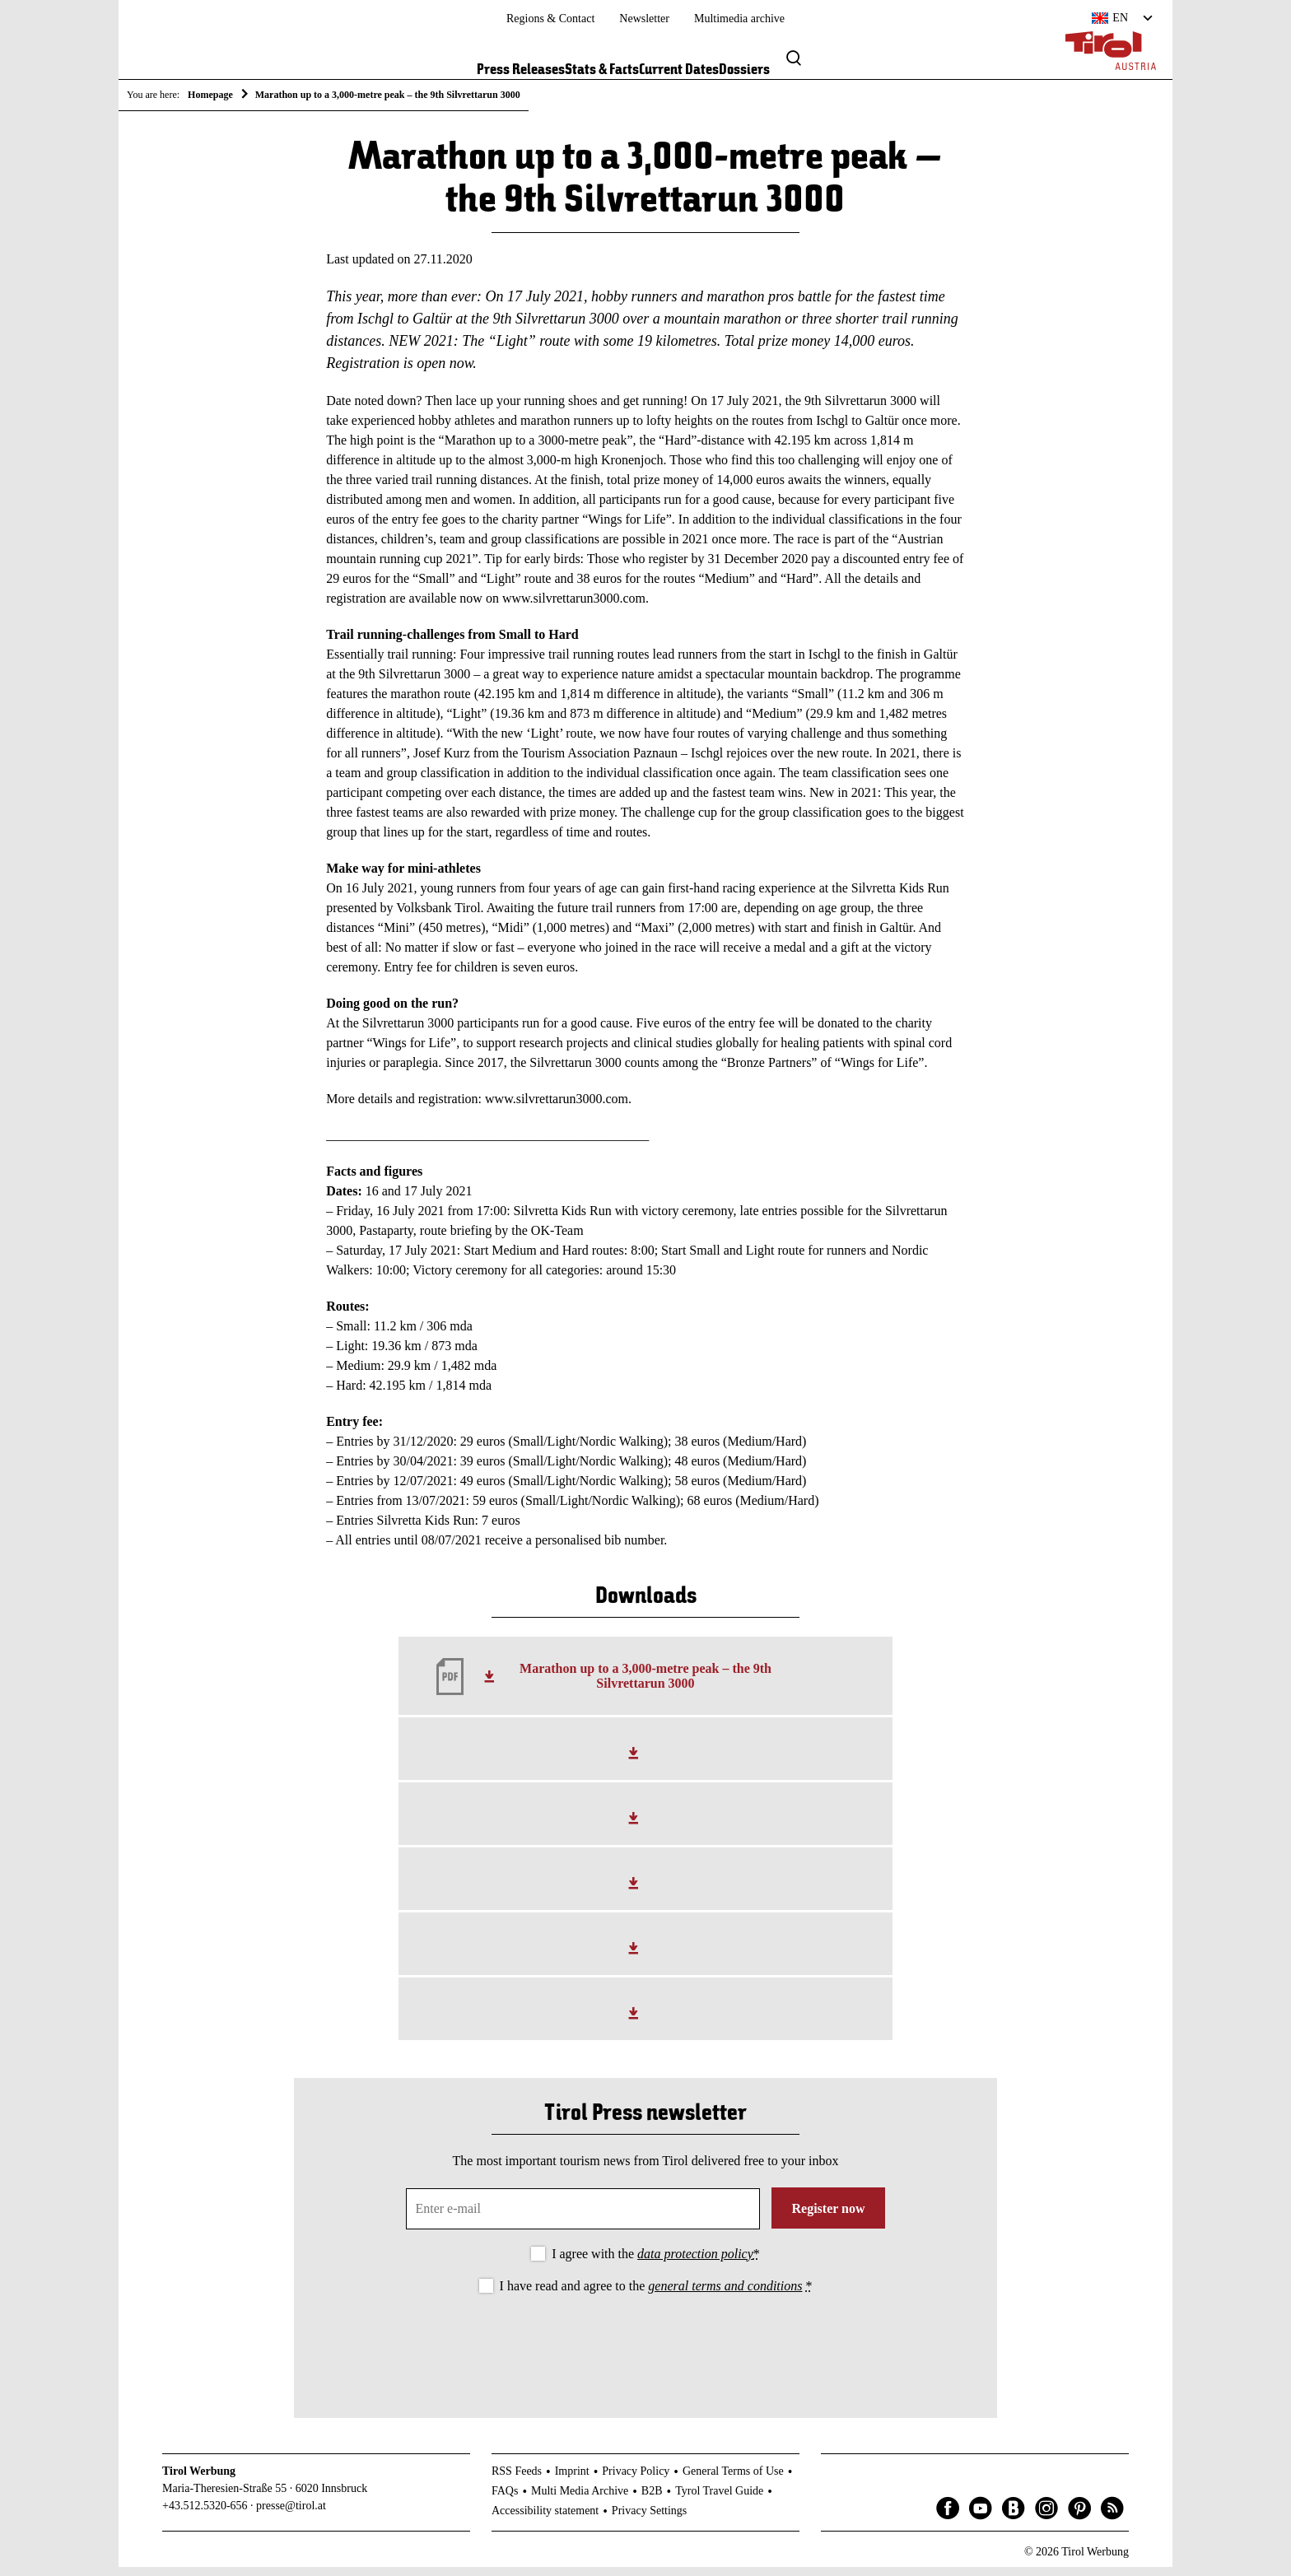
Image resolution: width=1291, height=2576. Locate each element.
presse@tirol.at (291, 2514)
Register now (828, 2217)
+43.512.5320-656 (205, 2514)
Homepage (210, 94)
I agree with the (656, 2262)
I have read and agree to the (656, 2294)
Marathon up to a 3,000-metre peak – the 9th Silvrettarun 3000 (645, 1684)
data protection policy (695, 2262)
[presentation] (645, 2350)
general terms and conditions (725, 2294)
